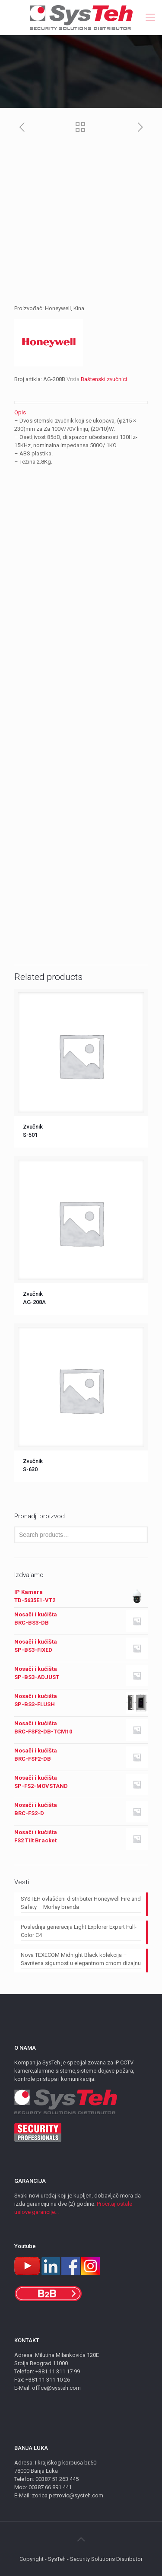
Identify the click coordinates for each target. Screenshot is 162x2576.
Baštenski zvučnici (104, 379)
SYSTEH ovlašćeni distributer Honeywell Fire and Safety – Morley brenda (81, 1902)
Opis (20, 412)
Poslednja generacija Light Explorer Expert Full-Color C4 (79, 1931)
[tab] (81, 412)
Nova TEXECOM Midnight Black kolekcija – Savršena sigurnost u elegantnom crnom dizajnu (81, 1959)
